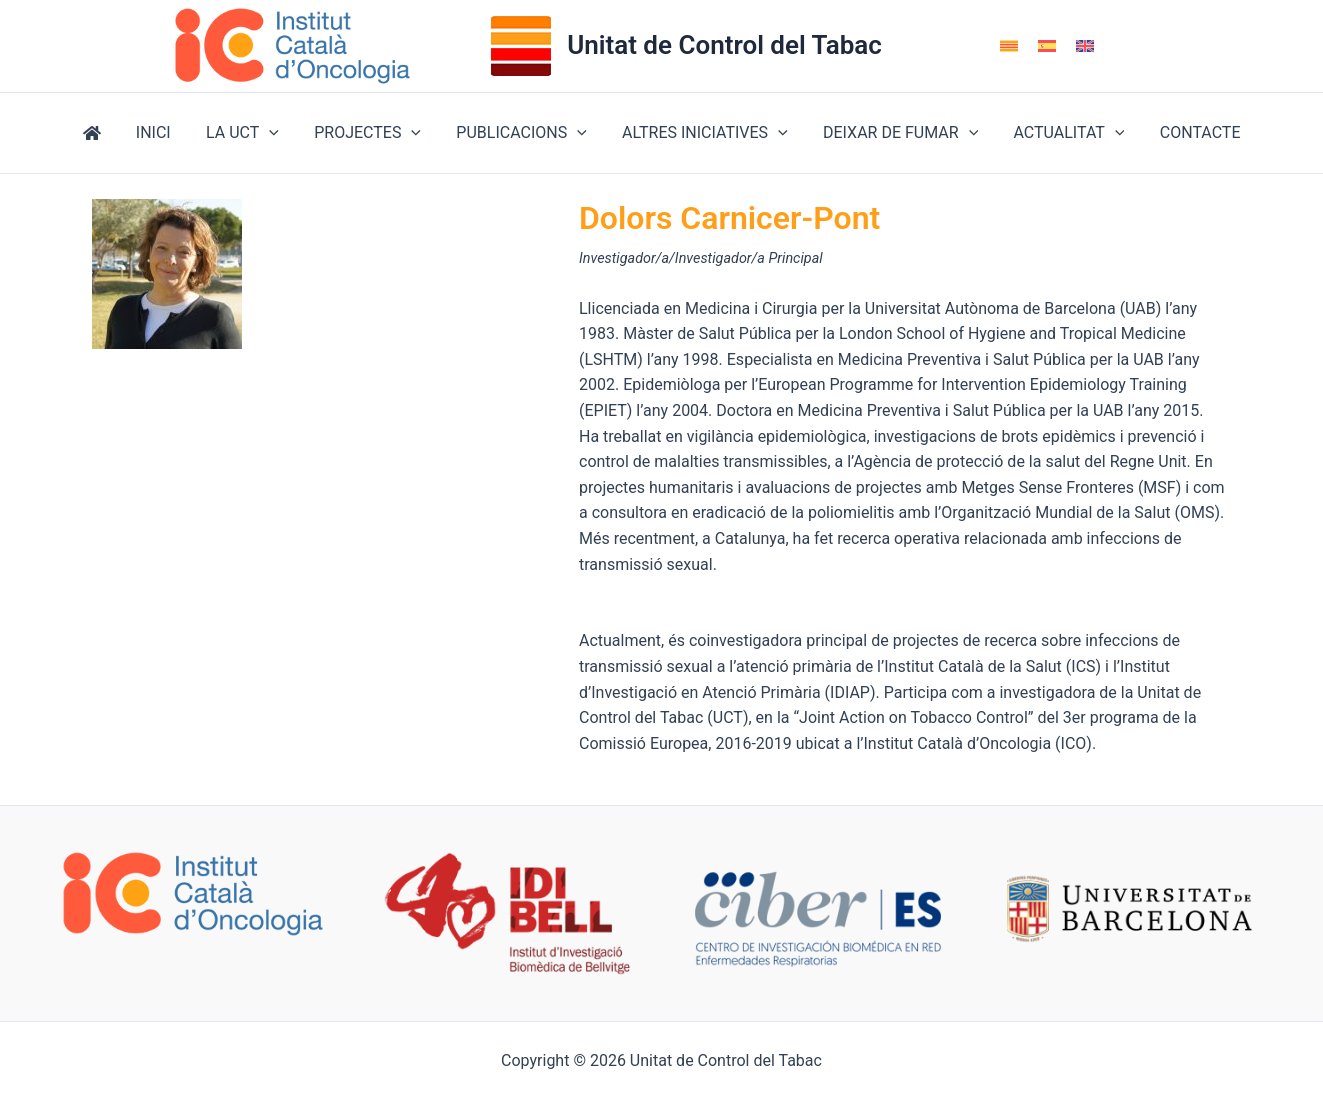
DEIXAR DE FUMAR (893, 133)
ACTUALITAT (1059, 133)
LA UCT (249, 133)
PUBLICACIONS (521, 133)
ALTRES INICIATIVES (702, 133)
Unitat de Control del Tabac (724, 45)
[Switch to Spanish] (1047, 46)
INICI (163, 132)
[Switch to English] (1085, 46)
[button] (276, 133)
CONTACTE (1187, 132)
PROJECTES (371, 133)
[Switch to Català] (1009, 46)
